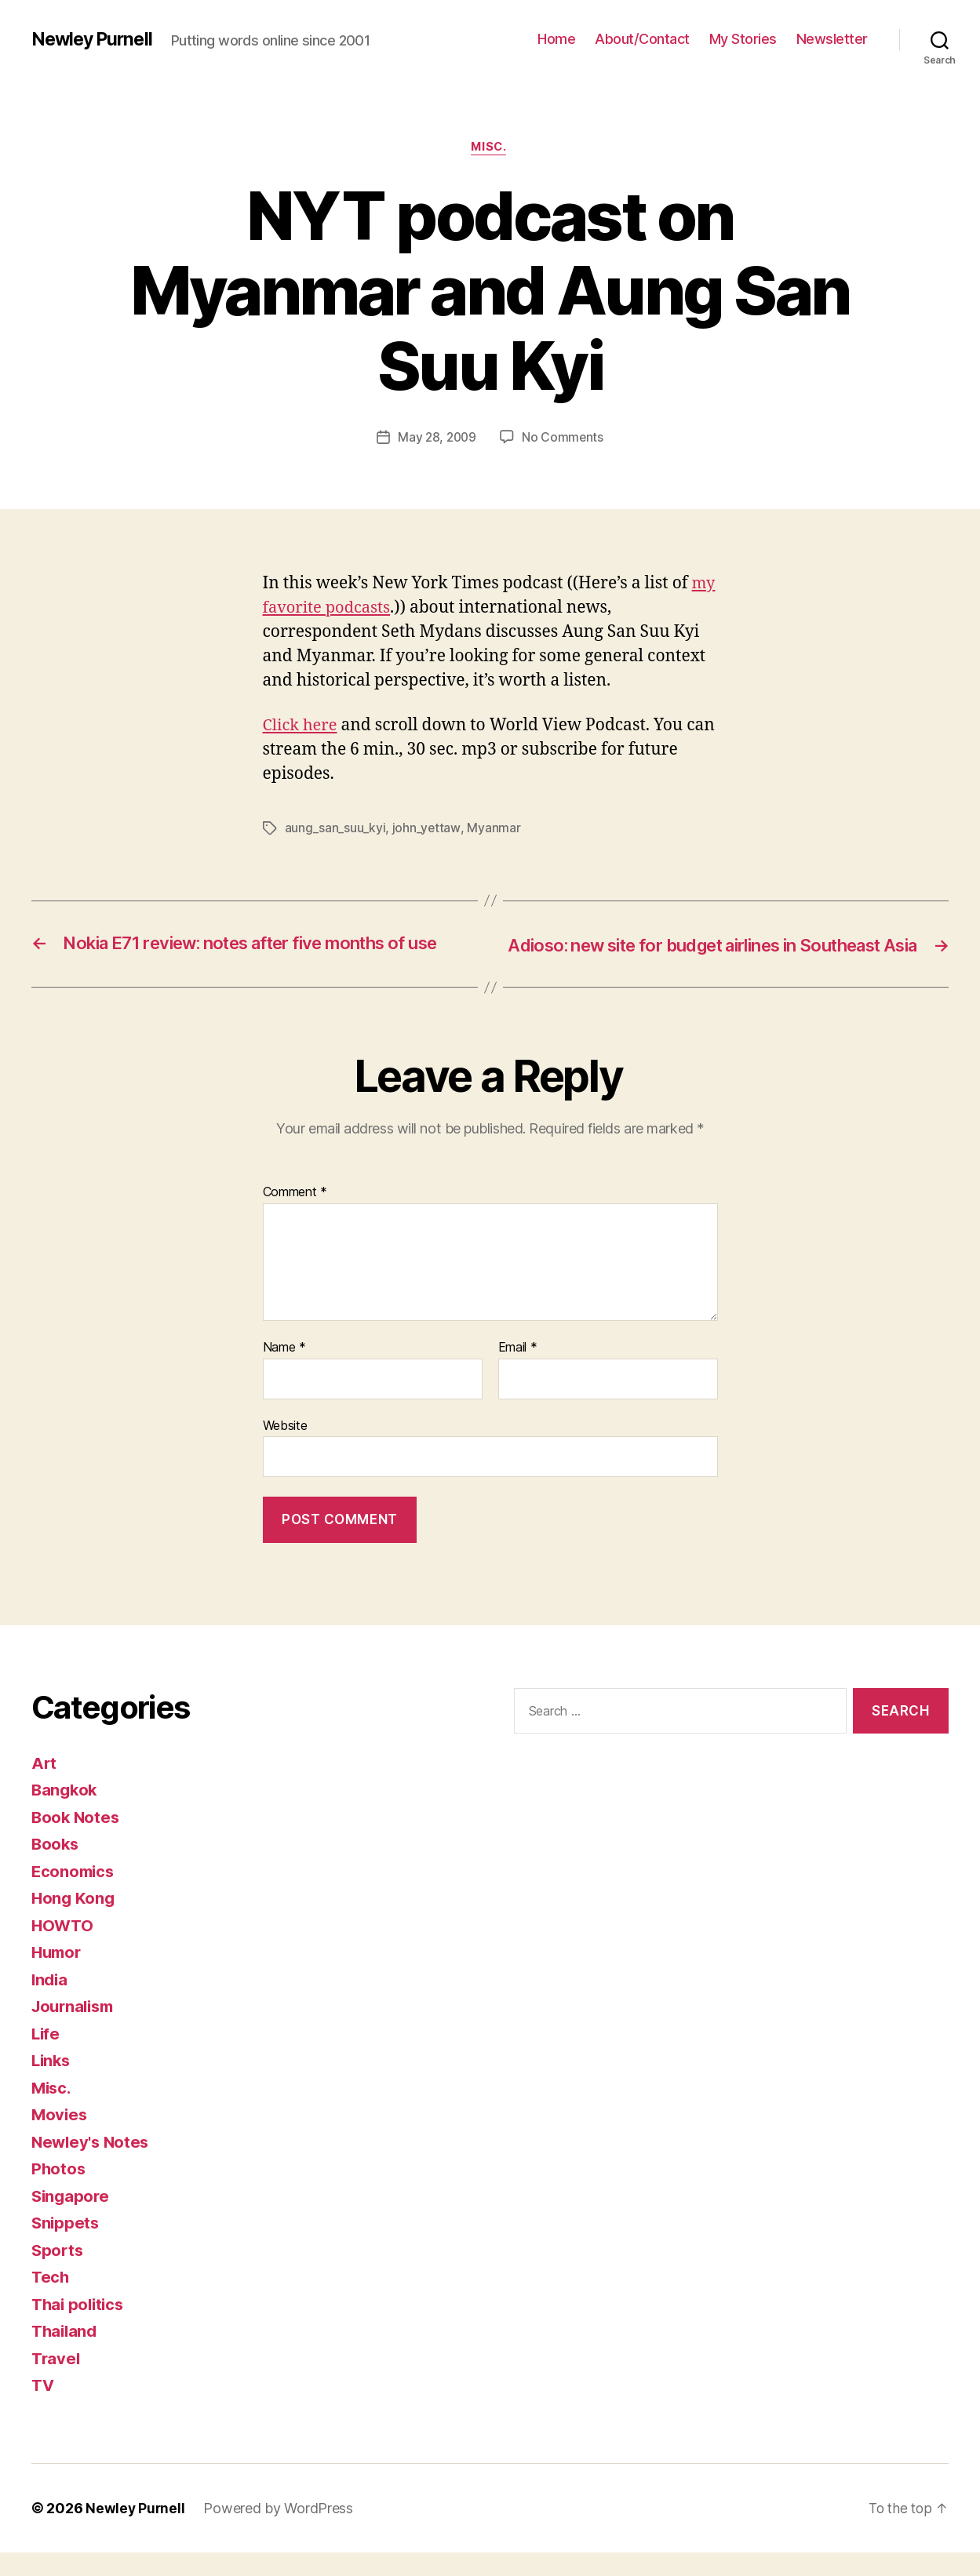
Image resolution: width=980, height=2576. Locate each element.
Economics (74, 1895)
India (50, 2003)
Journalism (75, 2029)
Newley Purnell (94, 39)
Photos (58, 2192)
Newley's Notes (92, 2165)
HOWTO (63, 1949)
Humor (58, 1975)
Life (46, 2057)
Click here (302, 726)
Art (44, 1786)
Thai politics (80, 2328)
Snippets (66, 2246)
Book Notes (76, 1840)
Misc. (490, 148)
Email (517, 1371)
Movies (60, 2138)
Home (556, 39)
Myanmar (493, 829)
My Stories (743, 39)
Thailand (65, 2354)
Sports (58, 2273)
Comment (295, 1216)
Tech (51, 2300)
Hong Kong (74, 1921)
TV (43, 2408)
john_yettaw (426, 829)
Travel (56, 2382)
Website (285, 1448)
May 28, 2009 (437, 438)
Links (52, 2084)
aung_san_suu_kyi (335, 829)
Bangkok (65, 1813)
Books (56, 1867)
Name (284, 1371)
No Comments (564, 438)
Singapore (71, 2219)
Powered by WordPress (280, 2531)
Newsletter (832, 39)
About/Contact (642, 39)
